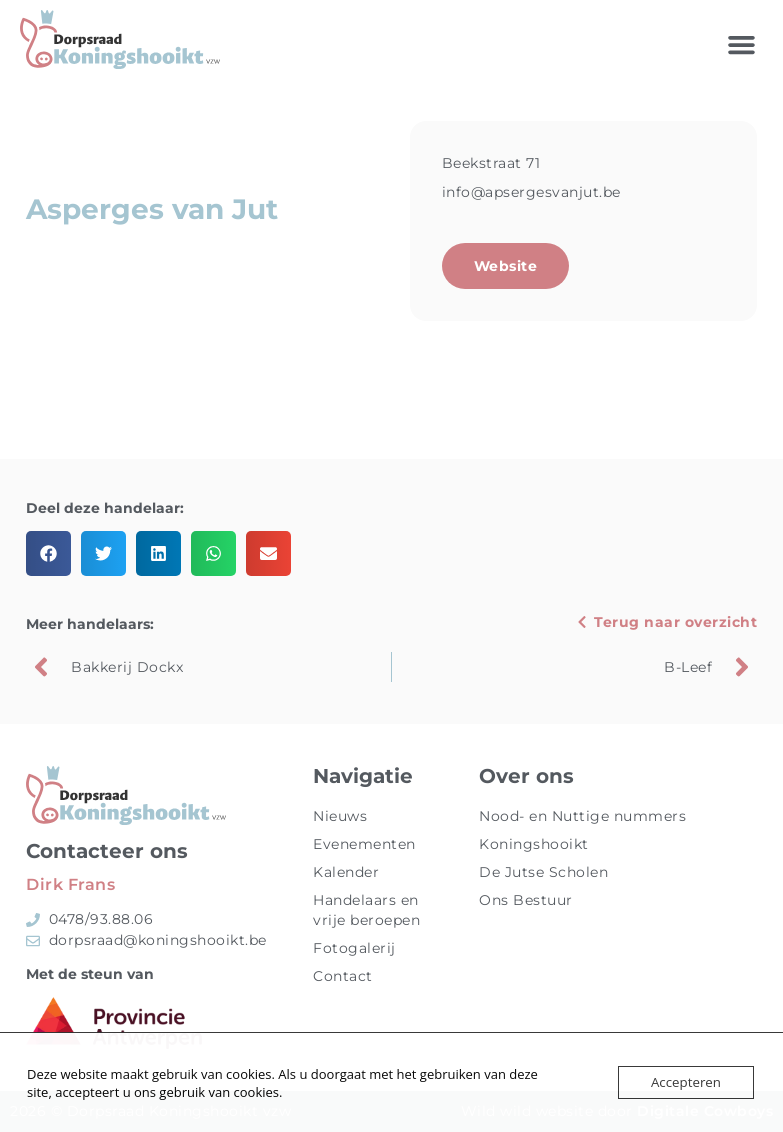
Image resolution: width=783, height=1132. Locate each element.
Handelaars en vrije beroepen (366, 910)
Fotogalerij (354, 948)
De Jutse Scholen (543, 872)
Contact (343, 976)
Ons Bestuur (526, 900)
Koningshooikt (534, 844)
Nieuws (340, 816)
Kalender (346, 872)
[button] (742, 45)
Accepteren (687, 1082)
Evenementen (364, 844)
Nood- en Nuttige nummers (582, 816)
